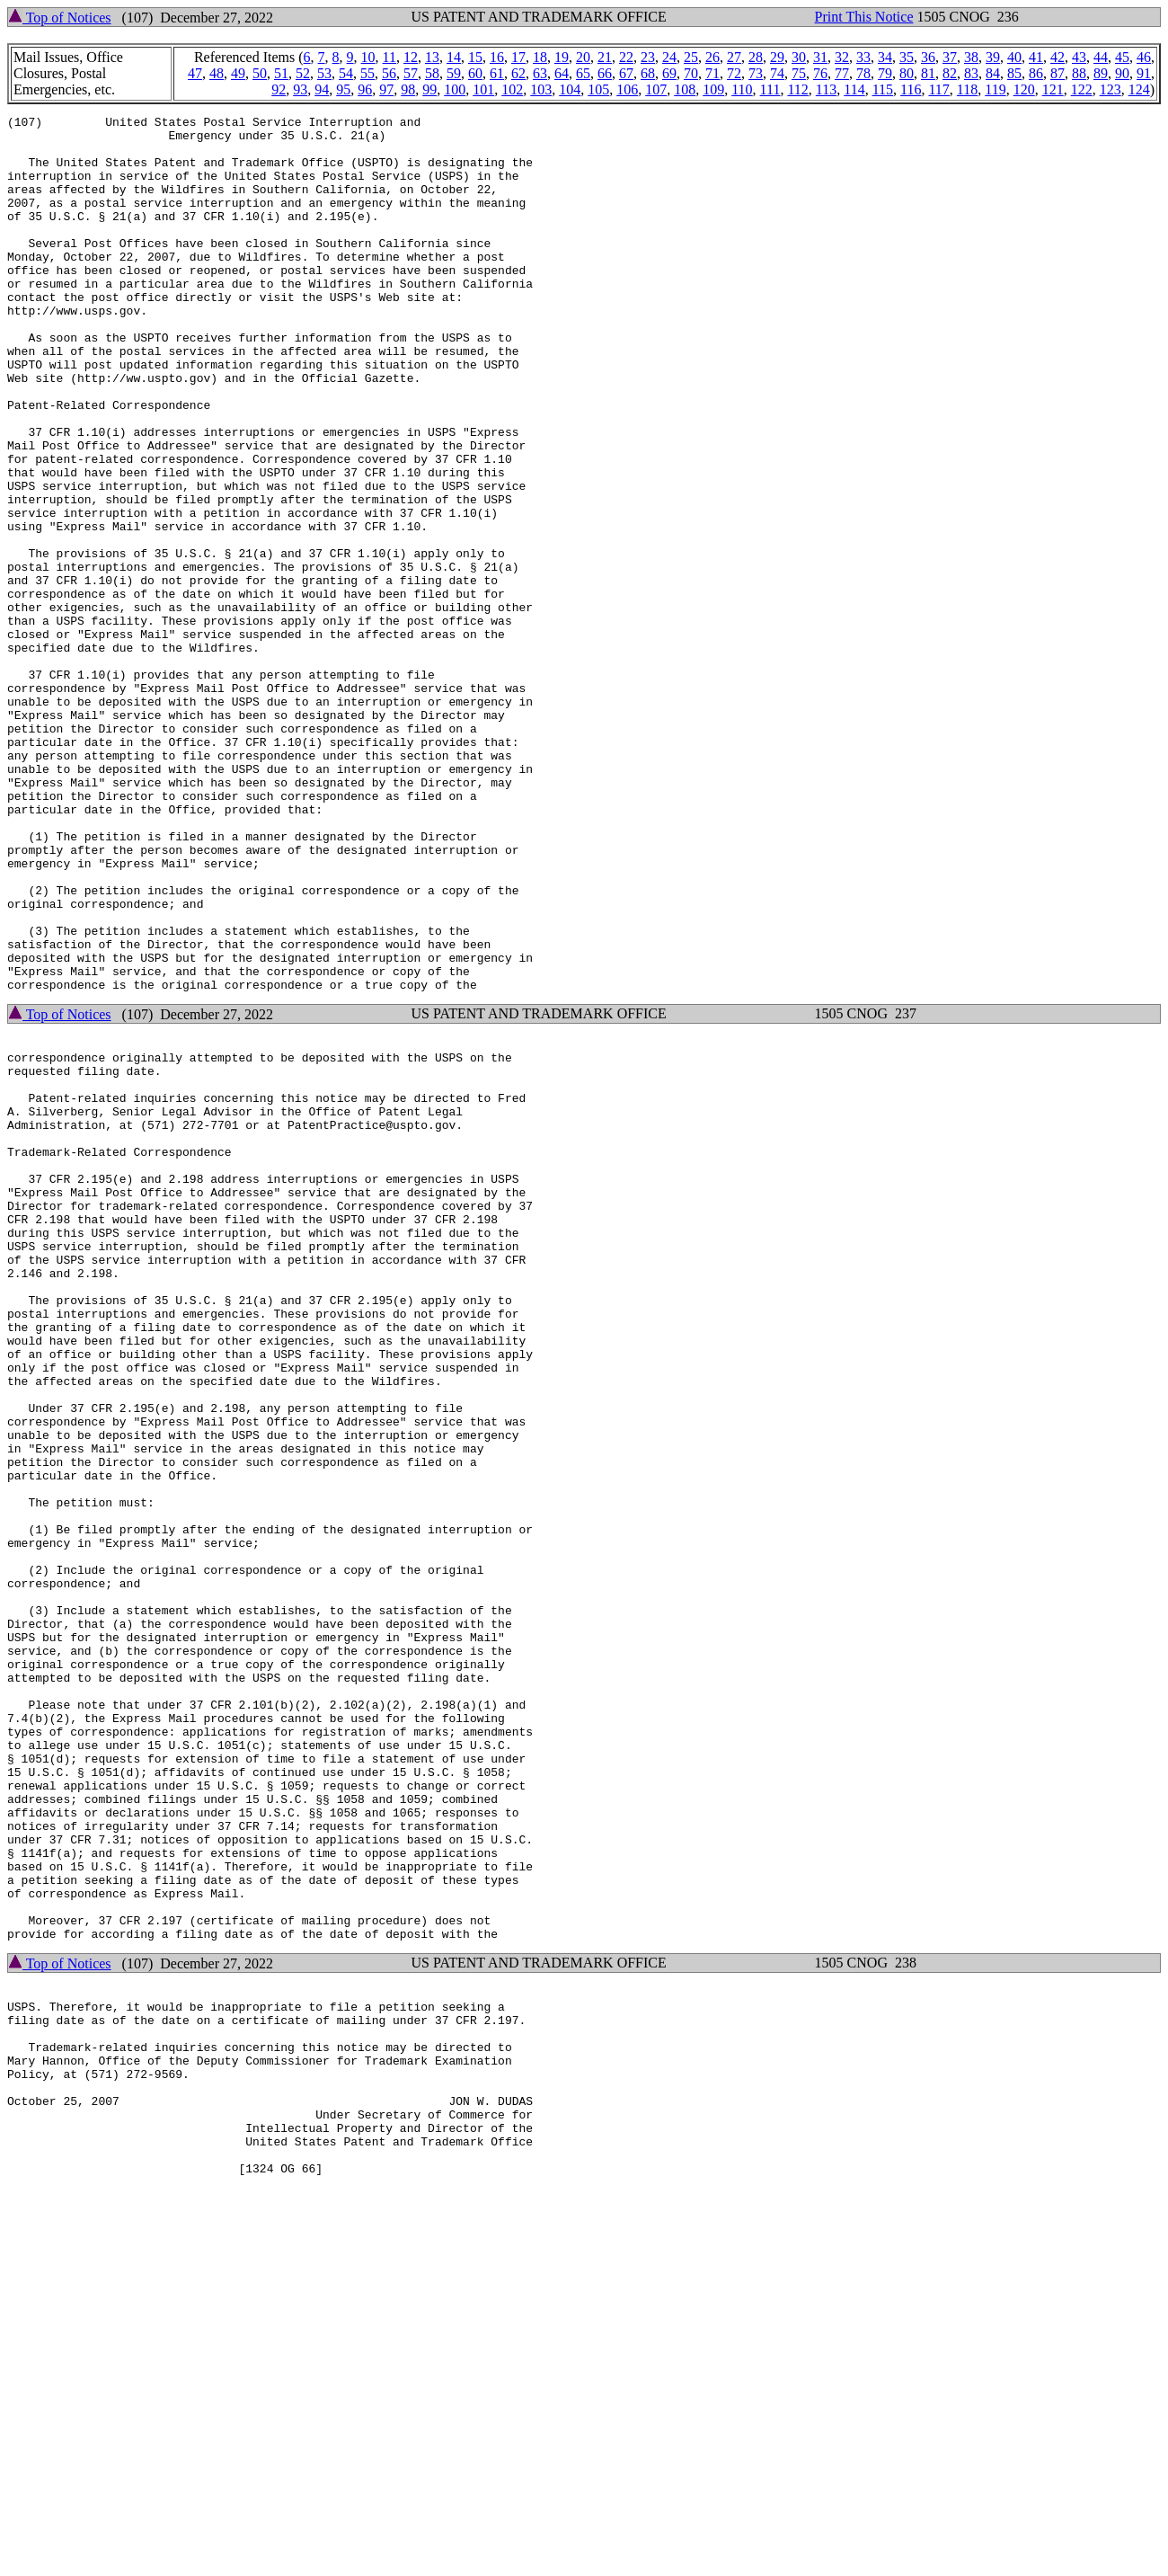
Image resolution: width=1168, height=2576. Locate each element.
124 (1139, 89)
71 (712, 73)
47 (195, 73)
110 (741, 89)
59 (454, 73)
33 (863, 57)
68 (648, 73)
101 (483, 89)
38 (971, 57)
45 (1122, 57)
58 (432, 73)
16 (497, 57)
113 (826, 89)
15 (475, 57)
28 (755, 57)
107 (656, 89)
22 (626, 57)
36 (928, 57)
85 (1014, 73)
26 (712, 57)
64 (561, 73)
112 (797, 89)
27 (734, 57)
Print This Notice (864, 16)
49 (238, 73)
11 (389, 57)
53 (324, 73)
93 (300, 89)
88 (1079, 73)
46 (1144, 57)
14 (454, 57)
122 (1082, 89)
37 (949, 57)
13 (432, 57)
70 (691, 73)
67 (626, 73)
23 (648, 57)
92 (278, 89)
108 (684, 89)
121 (1053, 89)
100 (454, 89)
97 (386, 89)
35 (906, 57)
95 (343, 89)
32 (842, 57)
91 (1144, 73)
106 (627, 89)
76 (820, 73)
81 (928, 73)
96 (365, 89)
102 (512, 89)
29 (777, 57)
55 (367, 73)
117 (938, 89)
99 (429, 89)
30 (799, 57)
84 (993, 73)
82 (949, 73)
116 (910, 89)
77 (842, 73)
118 (967, 89)
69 (669, 73)
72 (734, 73)
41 (1036, 57)
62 (518, 73)
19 (561, 57)
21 (604, 57)
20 (583, 57)
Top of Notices (59, 17)
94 (321, 89)
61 (497, 73)
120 (1024, 89)
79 (885, 73)
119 (995, 89)
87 (1057, 73)
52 (303, 73)
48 (216, 73)
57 (410, 73)
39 (993, 57)
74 (777, 73)
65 (583, 73)
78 (863, 73)
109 (713, 89)
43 (1079, 57)
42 (1057, 57)
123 (1110, 89)
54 (346, 73)
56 (389, 73)
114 (854, 89)
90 (1122, 73)
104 (569, 89)
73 (755, 73)
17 (518, 57)
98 (408, 89)
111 (770, 89)
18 (540, 57)
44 (1100, 57)
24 (669, 57)
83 (971, 73)
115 (882, 89)
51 (281, 73)
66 (604, 73)
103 (541, 89)
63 (540, 73)
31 (820, 57)
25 (691, 57)
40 (1014, 57)
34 (885, 57)
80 (906, 73)
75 (799, 73)
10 (368, 57)
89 (1100, 73)
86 (1036, 73)
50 (259, 73)
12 (410, 57)
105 (598, 89)
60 (475, 73)
